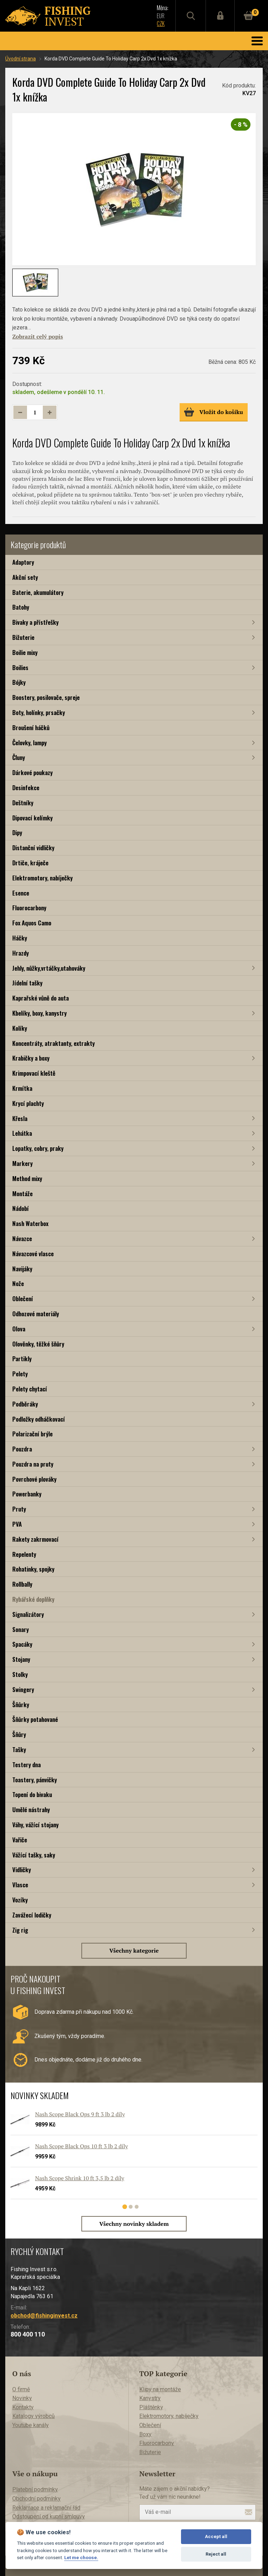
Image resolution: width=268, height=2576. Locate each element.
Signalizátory (28, 1614)
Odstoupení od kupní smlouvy (48, 2516)
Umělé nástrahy (31, 1809)
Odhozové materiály (35, 1313)
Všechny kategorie (134, 1950)
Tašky (19, 1749)
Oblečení (22, 1298)
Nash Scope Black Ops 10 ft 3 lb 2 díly (81, 2146)
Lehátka (22, 1133)
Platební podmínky (35, 2489)
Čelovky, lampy (29, 742)
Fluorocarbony (29, 907)
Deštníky (22, 802)
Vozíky (20, 1899)
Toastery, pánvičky (34, 1779)
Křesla (19, 1118)
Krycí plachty (28, 1103)
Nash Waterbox (30, 1223)
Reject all (216, 2554)
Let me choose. (81, 2557)
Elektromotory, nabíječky (42, 877)
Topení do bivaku (32, 1794)
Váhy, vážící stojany (35, 1824)
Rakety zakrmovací (35, 1539)
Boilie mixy (25, 652)
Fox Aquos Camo (31, 922)
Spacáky (22, 1644)
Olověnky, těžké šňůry (38, 1343)
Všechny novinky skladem (134, 2224)
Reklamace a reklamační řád (46, 2507)
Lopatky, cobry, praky (37, 1148)
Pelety (20, 1373)
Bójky (19, 682)
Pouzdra (22, 1448)
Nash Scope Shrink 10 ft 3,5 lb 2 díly (79, 2178)
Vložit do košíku (213, 412)
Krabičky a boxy (30, 1058)
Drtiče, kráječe (30, 862)
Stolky (20, 1674)
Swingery (23, 1689)
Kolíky (19, 1028)
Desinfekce (25, 787)
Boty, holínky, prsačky (38, 712)
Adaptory (23, 562)
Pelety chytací (29, 1388)
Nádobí (20, 1208)
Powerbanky (26, 1493)
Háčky (19, 937)
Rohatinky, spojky (33, 1569)
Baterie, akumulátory (37, 592)
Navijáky (22, 1268)
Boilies (20, 667)
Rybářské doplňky (33, 1599)
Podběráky (25, 1404)
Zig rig (20, 1930)
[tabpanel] (130, 2157)
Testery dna (26, 1764)
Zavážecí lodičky (31, 1914)
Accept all (216, 2536)
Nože (18, 1283)
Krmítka (22, 1088)
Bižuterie (23, 637)
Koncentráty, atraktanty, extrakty (53, 1043)
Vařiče (19, 1839)
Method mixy (27, 1178)
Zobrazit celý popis (37, 336)
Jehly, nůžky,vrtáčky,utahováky (48, 968)
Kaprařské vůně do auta (40, 998)
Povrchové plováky (34, 1479)
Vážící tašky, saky (33, 1854)
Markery (22, 1163)
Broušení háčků (30, 727)
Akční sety (25, 577)
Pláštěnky (151, 2407)
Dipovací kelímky (32, 817)
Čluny (18, 757)
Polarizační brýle (32, 1433)
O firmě (21, 2389)
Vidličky (21, 1869)
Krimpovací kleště (33, 1073)
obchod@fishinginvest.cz (44, 2315)
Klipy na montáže (160, 2389)
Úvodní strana (20, 58)
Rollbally (22, 1584)
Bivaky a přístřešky (35, 622)
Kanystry (150, 2398)
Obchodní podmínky (36, 2498)
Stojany (21, 1659)
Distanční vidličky (33, 847)
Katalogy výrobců (33, 2416)
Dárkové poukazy (32, 772)
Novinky (22, 2398)
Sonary (20, 1629)
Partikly (22, 1358)
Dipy (17, 832)
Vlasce (20, 1884)
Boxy (145, 2434)
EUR (157, 16)
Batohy (20, 607)
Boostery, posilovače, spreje (46, 697)
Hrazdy (20, 953)
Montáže (22, 1193)
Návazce (22, 1238)
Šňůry (19, 1734)
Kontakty (23, 2407)
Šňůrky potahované (35, 1719)
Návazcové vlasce (33, 1253)
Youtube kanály (30, 2425)
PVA (17, 1524)
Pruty (19, 1509)
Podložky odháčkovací (38, 1419)
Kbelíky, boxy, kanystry (39, 1013)
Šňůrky (20, 1704)
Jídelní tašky (27, 982)
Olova (18, 1328)
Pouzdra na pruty (32, 1464)
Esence (20, 893)
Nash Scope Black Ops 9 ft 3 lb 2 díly (80, 2114)
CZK (157, 23)
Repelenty (24, 1554)
